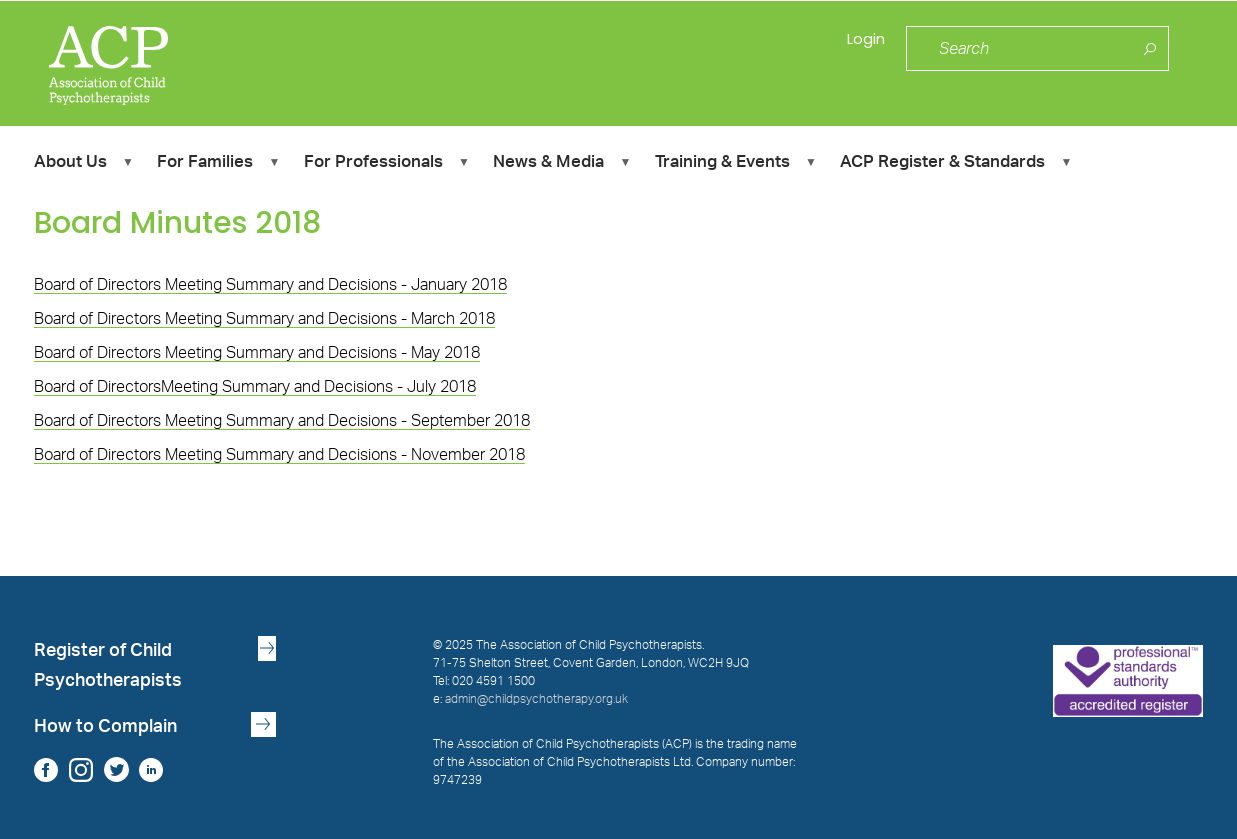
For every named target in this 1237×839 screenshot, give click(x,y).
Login (862, 49)
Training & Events (735, 164)
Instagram (81, 769)
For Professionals (386, 164)
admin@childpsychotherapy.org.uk (536, 699)
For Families (218, 164)
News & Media (561, 164)
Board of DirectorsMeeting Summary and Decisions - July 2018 (255, 387)
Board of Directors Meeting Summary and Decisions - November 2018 (279, 455)
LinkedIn (151, 769)
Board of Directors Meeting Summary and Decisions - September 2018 (282, 421)
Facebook (46, 769)
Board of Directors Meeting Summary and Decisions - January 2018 (270, 285)
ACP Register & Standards (955, 164)
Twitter (116, 769)
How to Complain (105, 726)
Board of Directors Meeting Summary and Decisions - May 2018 (257, 353)
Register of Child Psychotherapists (108, 666)
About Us (83, 164)
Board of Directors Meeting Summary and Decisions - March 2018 (264, 319)
